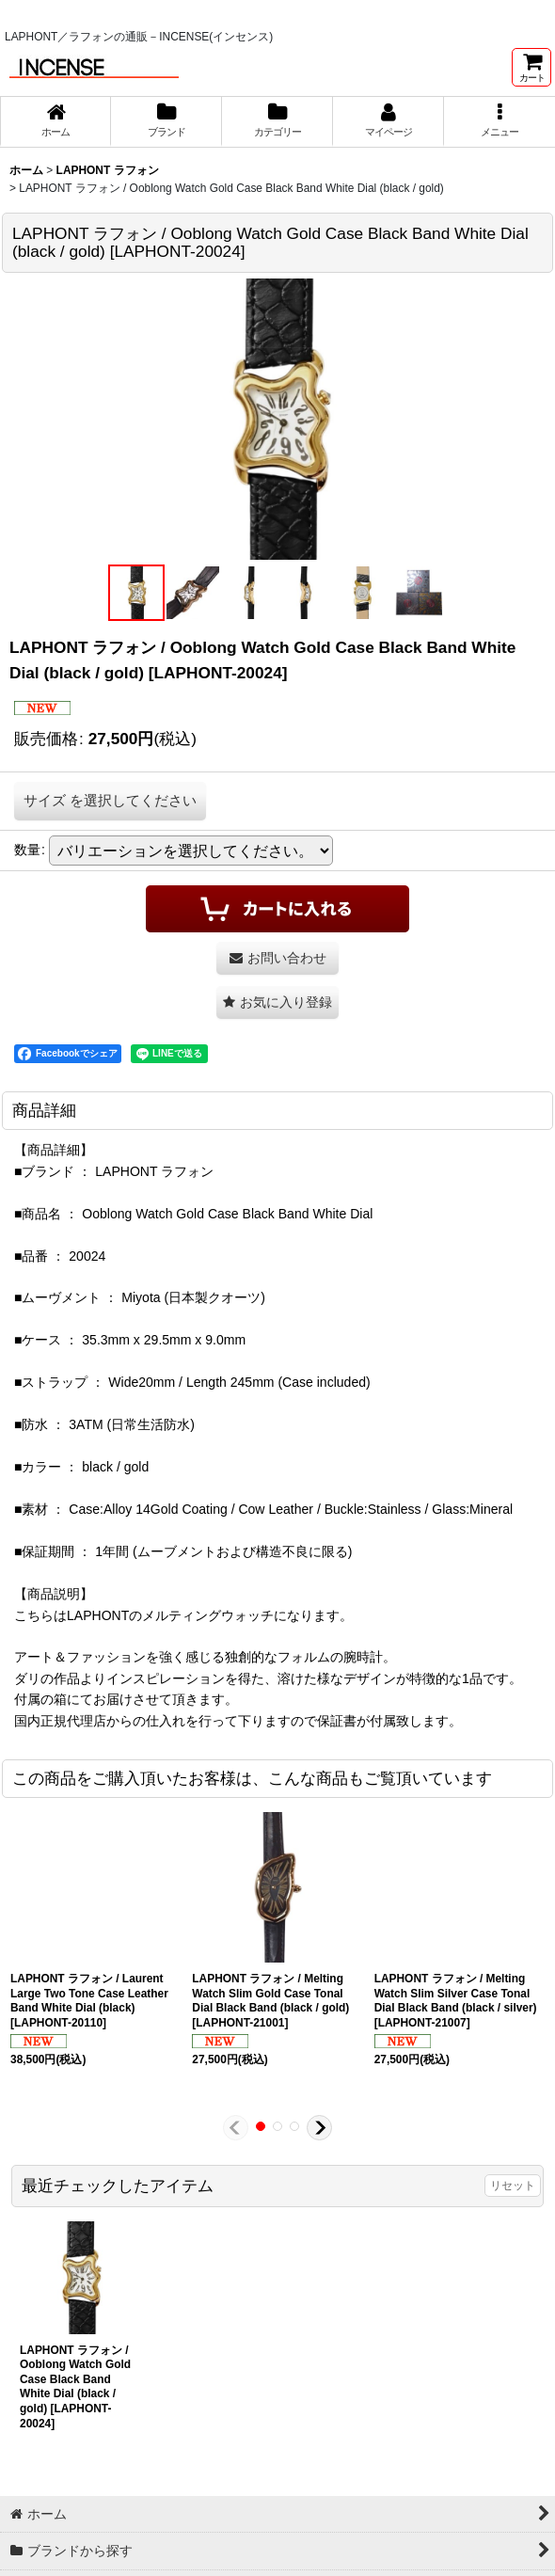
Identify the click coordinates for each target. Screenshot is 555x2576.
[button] (499, 121)
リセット (512, 2185)
